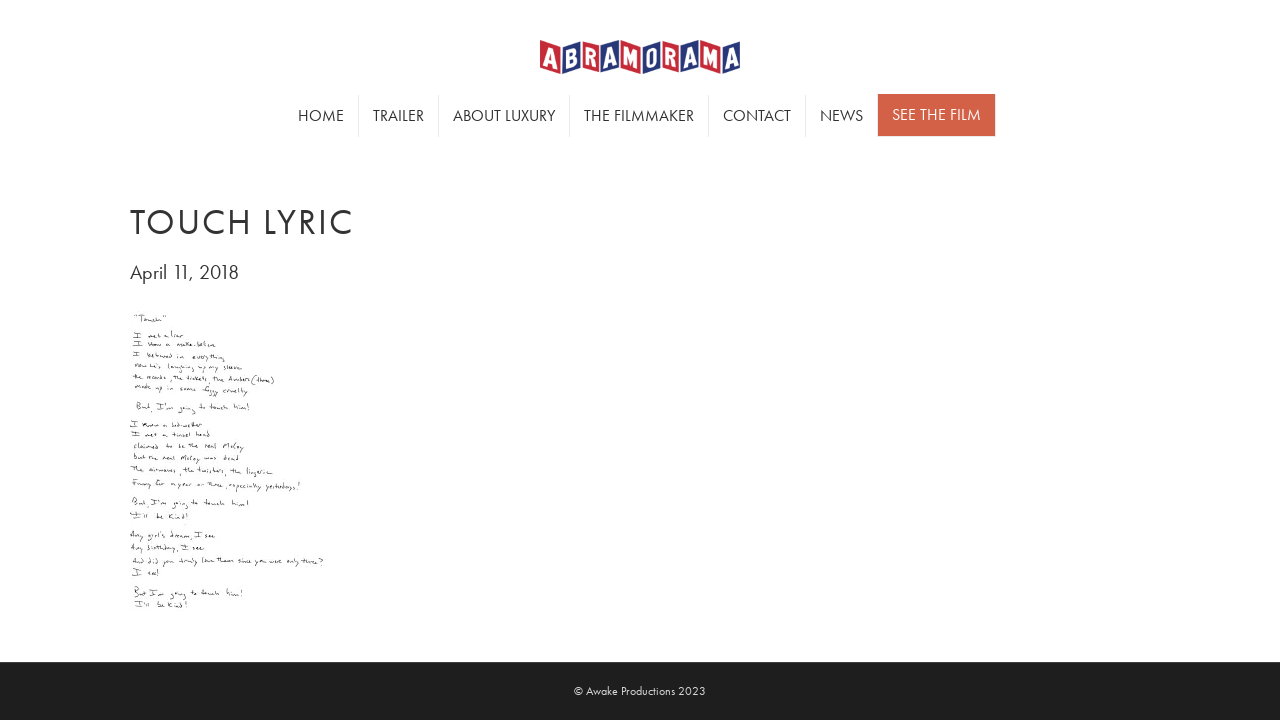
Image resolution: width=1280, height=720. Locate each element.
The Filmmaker (639, 115)
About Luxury (504, 115)
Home (321, 115)
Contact (757, 115)
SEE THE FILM (936, 114)
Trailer (398, 115)
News (841, 115)
